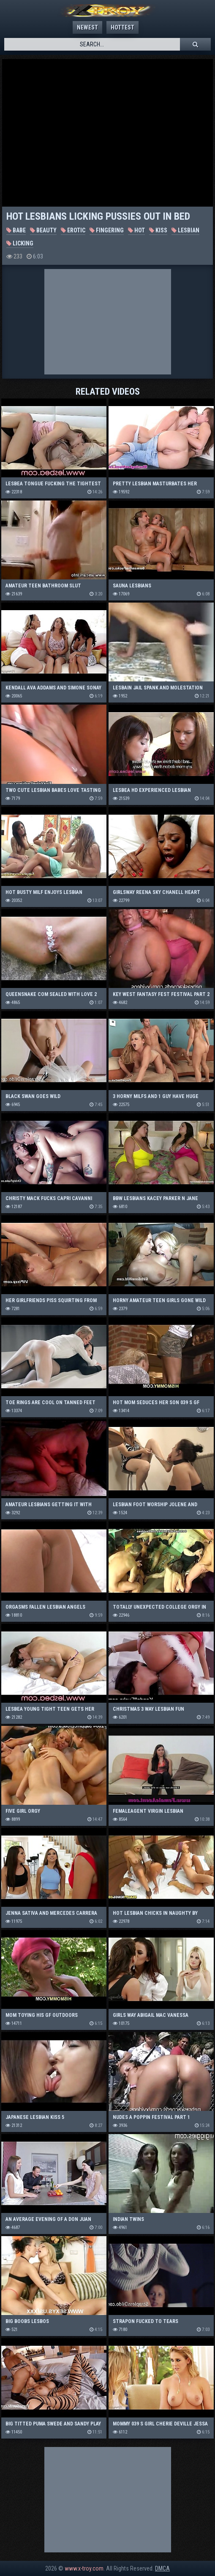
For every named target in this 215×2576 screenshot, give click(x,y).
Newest (87, 27)
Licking (19, 243)
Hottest (122, 27)
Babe (16, 230)
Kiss (158, 230)
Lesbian (185, 230)
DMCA (162, 2568)
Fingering (107, 230)
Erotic (73, 230)
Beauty (43, 230)
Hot (136, 230)
